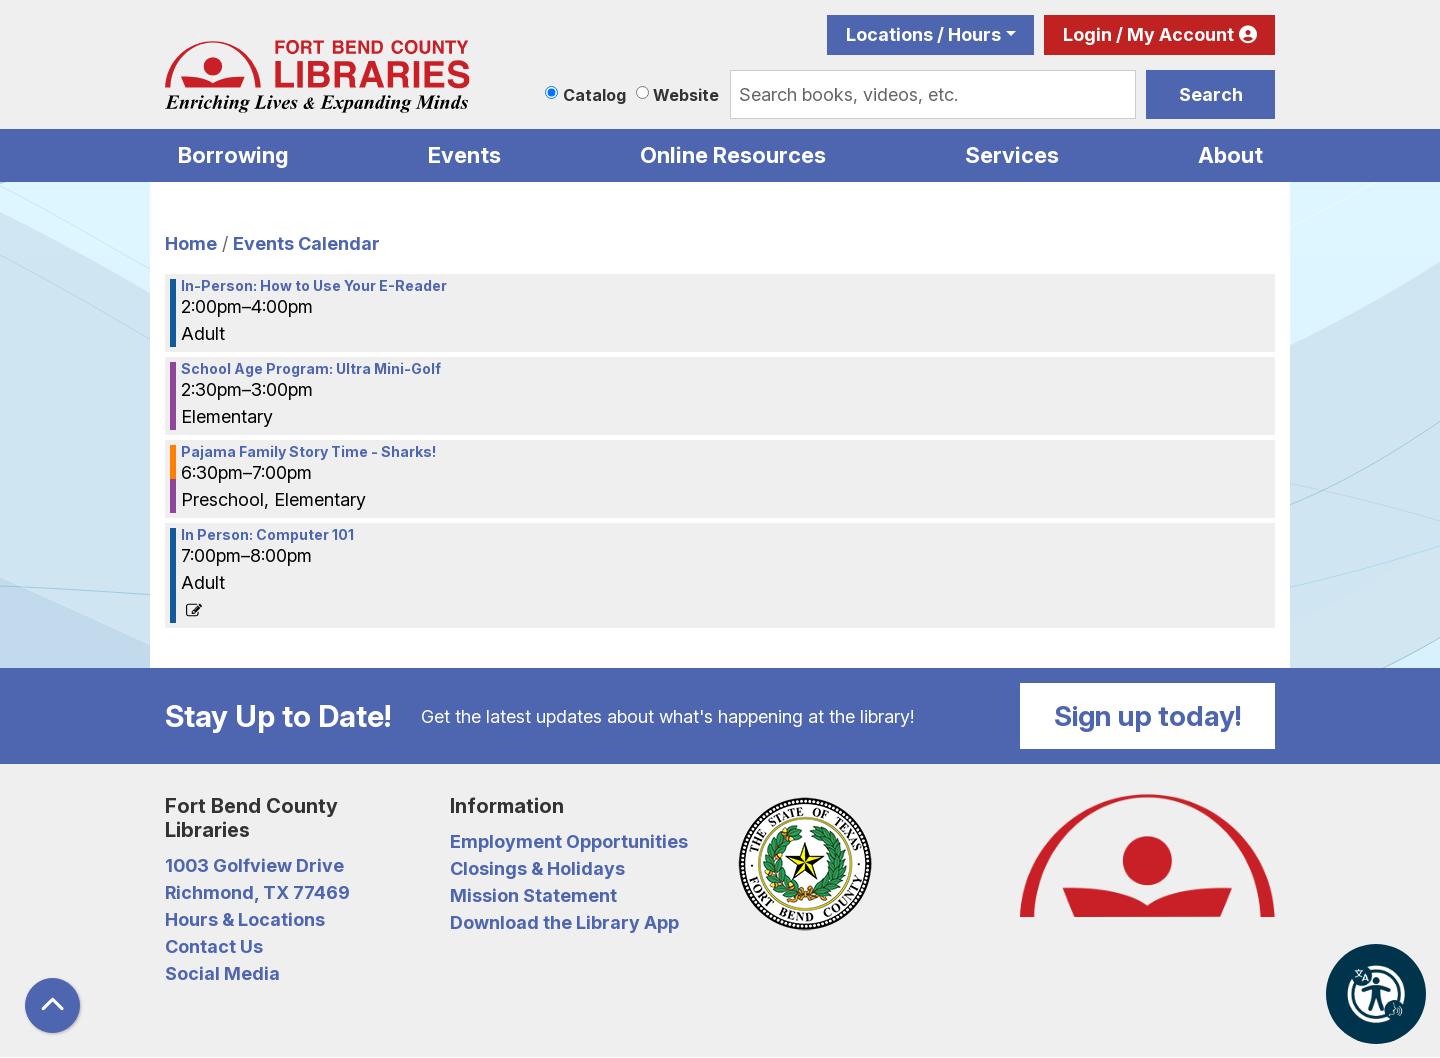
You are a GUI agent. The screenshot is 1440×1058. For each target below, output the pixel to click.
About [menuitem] (1230, 155)
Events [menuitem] (464, 155)
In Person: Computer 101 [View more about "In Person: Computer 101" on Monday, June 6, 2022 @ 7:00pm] (267, 535)
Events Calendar (306, 243)
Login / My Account (1148, 34)
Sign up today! (1148, 716)
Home (191, 243)
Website (686, 95)
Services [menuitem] (1012, 155)
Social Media (222, 973)
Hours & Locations (245, 919)
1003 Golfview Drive (254, 865)
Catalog (594, 95)
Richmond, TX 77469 (257, 892)
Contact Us (214, 946)
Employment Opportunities (569, 841)
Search (1211, 94)
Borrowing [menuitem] (233, 155)
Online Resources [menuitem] (733, 155)
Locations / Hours (923, 34)
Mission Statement (533, 895)
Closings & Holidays (537, 868)
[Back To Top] (52, 1005)
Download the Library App (564, 922)
